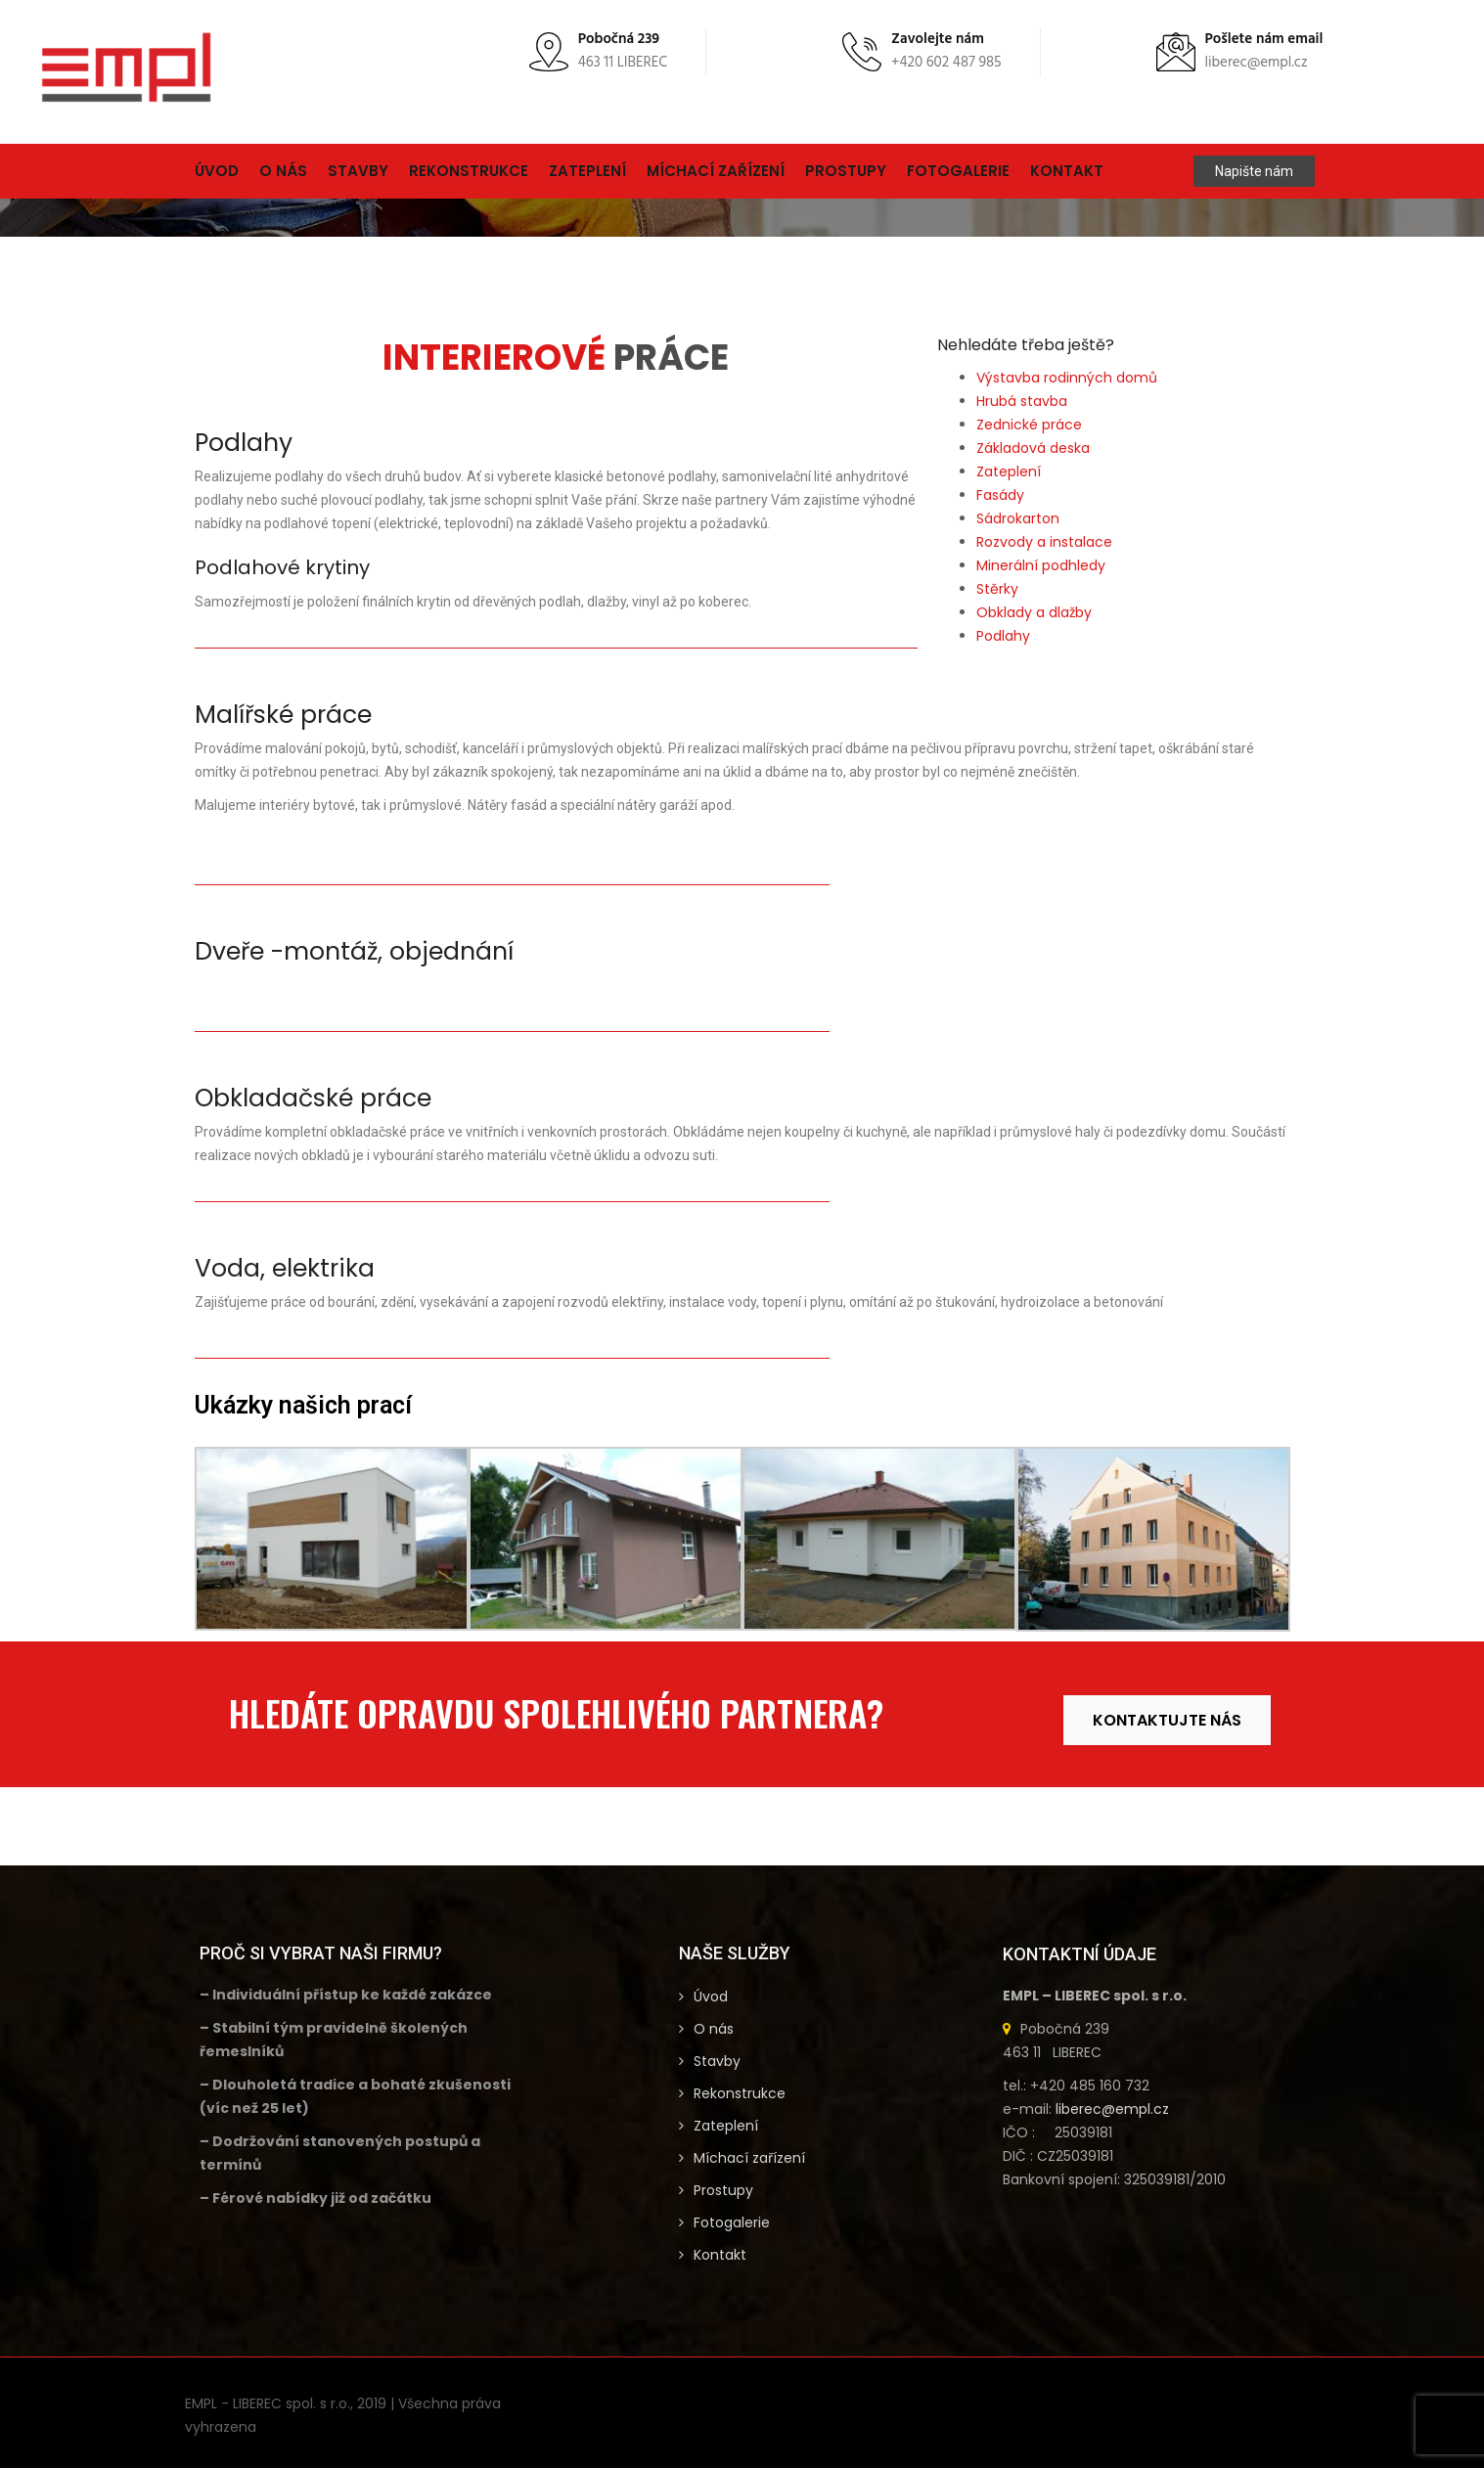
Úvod (217, 170)
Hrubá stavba (1021, 401)
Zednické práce (1029, 424)
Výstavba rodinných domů (1066, 377)
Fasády (1000, 495)
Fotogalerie (958, 170)
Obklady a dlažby (1034, 612)
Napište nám (1254, 171)
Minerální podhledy (1040, 565)
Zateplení (587, 170)
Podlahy (1003, 636)
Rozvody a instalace (1044, 542)
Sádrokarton (1017, 518)
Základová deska (1033, 448)
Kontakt (1066, 170)
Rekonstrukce (468, 170)
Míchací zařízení (716, 170)
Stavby (358, 170)
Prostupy (845, 170)
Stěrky (997, 589)
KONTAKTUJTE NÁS (1167, 1720)
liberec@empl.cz (1112, 2109)
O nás (283, 170)
